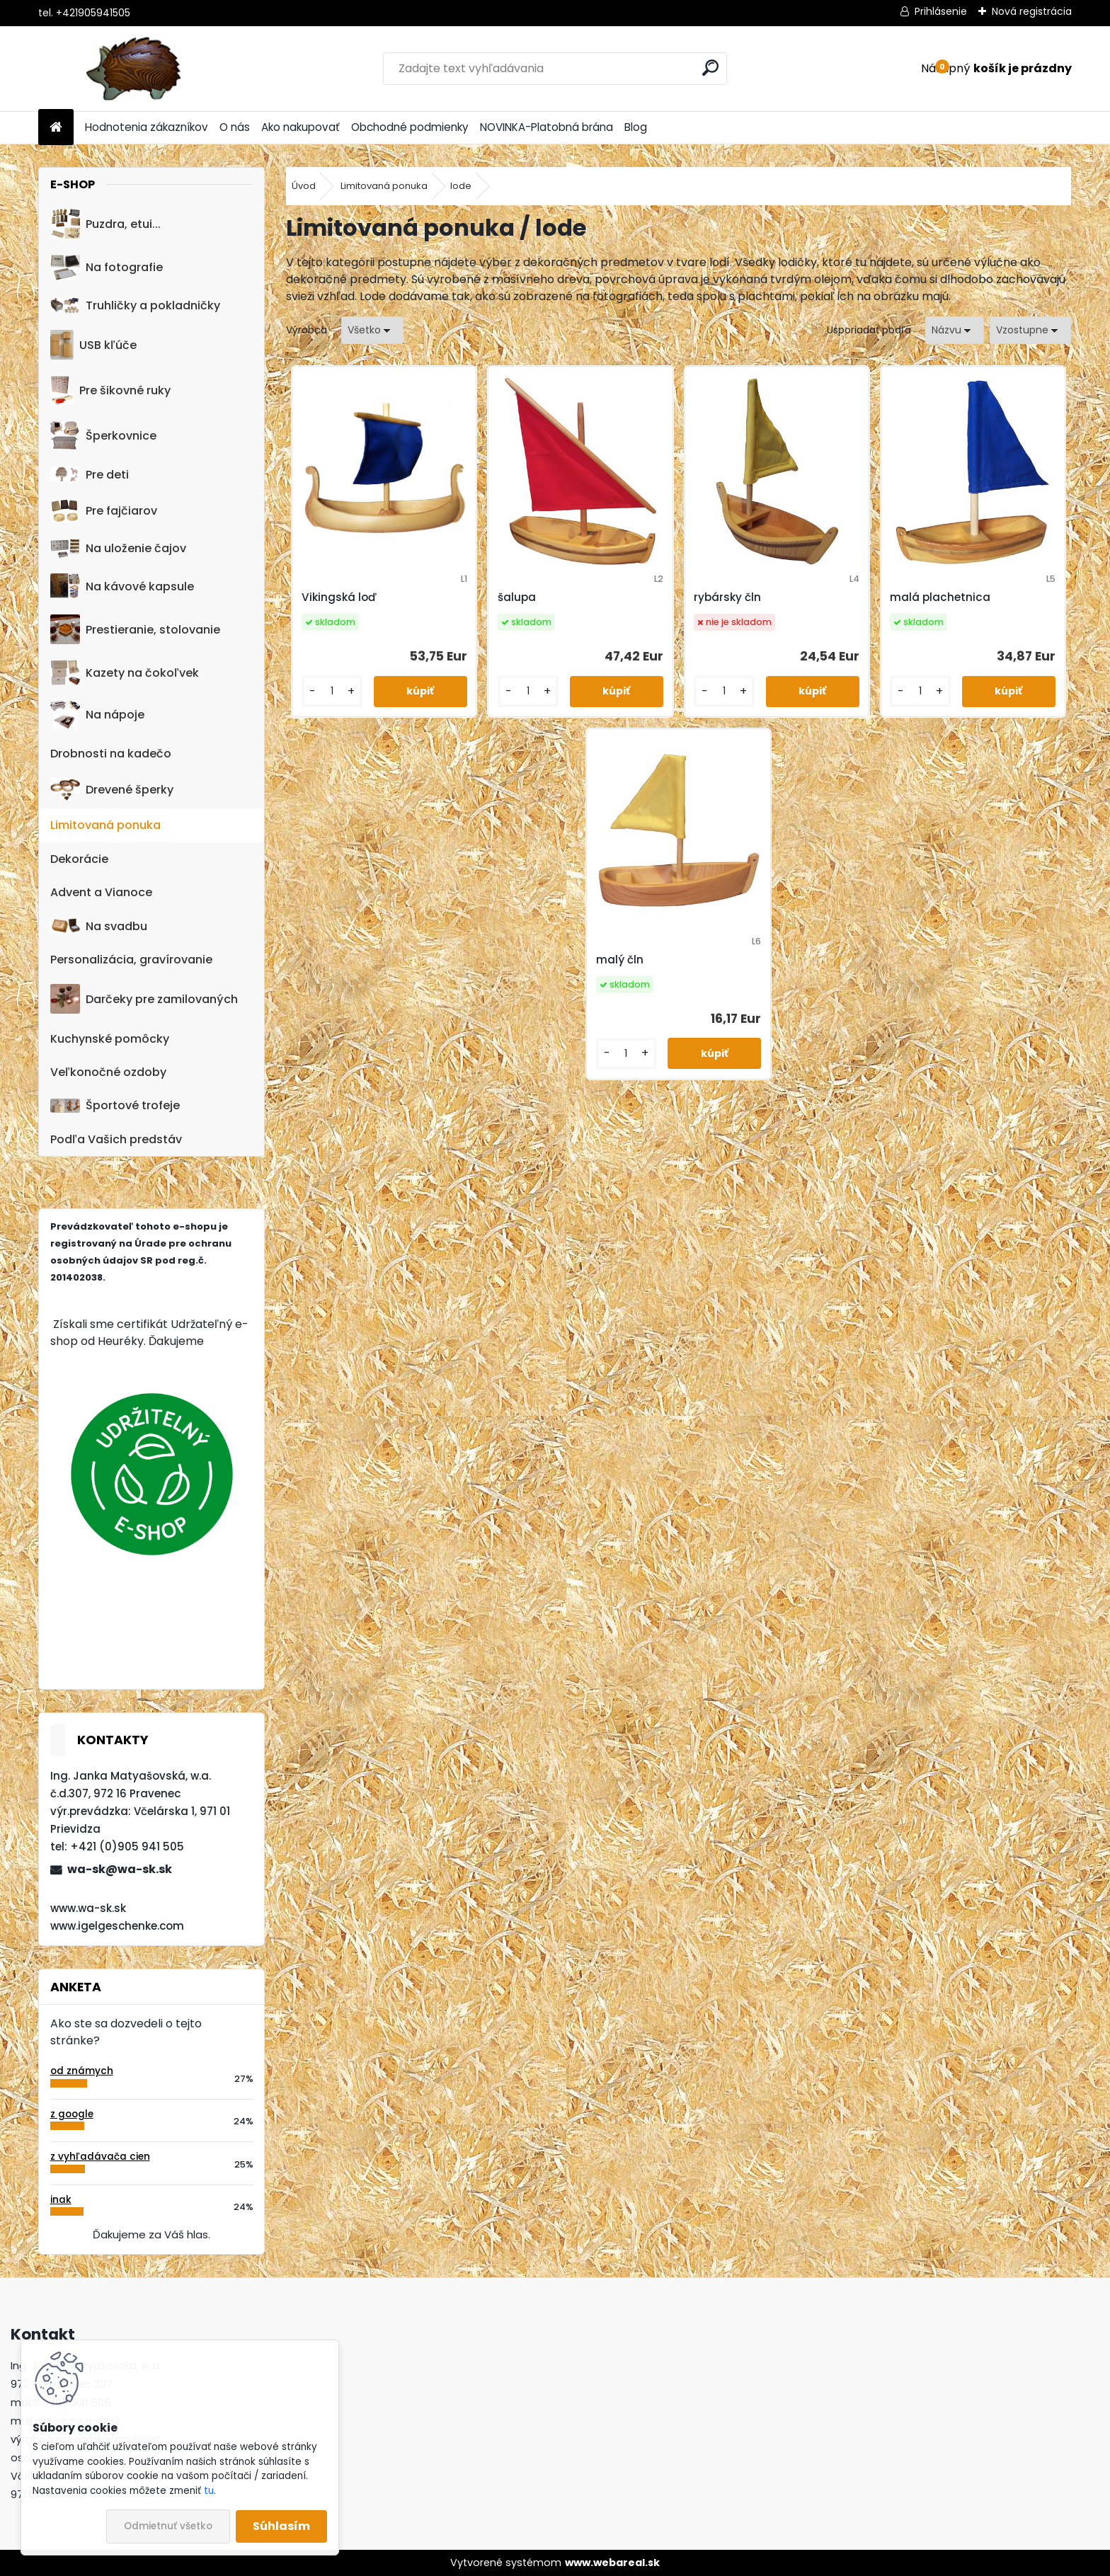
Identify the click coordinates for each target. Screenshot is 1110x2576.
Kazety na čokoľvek (124, 672)
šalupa (517, 597)
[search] (710, 67)
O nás (234, 127)
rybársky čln (727, 597)
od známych (81, 2071)
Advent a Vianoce (101, 892)
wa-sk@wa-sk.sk (119, 1869)
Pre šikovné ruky (110, 390)
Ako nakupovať (300, 127)
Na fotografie (106, 267)
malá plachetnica (940, 597)
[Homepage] (56, 128)
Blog (635, 127)
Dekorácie (79, 859)
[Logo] (135, 68)
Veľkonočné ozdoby (108, 1072)
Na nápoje (97, 714)
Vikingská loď (339, 597)
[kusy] (332, 691)
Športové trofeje (115, 1105)
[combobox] (954, 330)
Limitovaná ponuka (105, 825)
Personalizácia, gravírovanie (131, 959)
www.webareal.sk (612, 2562)
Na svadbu (98, 926)
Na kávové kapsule (122, 586)
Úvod (304, 186)
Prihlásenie (941, 11)
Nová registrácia (1032, 11)
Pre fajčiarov (103, 510)
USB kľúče (93, 345)
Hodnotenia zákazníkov (146, 127)
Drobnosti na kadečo (110, 753)
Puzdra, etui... (105, 224)
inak (60, 2199)
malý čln (619, 959)
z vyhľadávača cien (100, 2156)
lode (460, 186)
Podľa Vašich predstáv (116, 1139)
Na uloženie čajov (118, 548)
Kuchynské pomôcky (109, 1039)
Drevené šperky (111, 789)
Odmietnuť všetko (168, 2526)
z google (71, 2114)
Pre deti (89, 474)
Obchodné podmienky (410, 127)
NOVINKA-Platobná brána (546, 127)
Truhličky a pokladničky (135, 305)
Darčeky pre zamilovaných (144, 999)
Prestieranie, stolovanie (135, 629)
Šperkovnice (103, 435)
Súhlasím (281, 2526)
